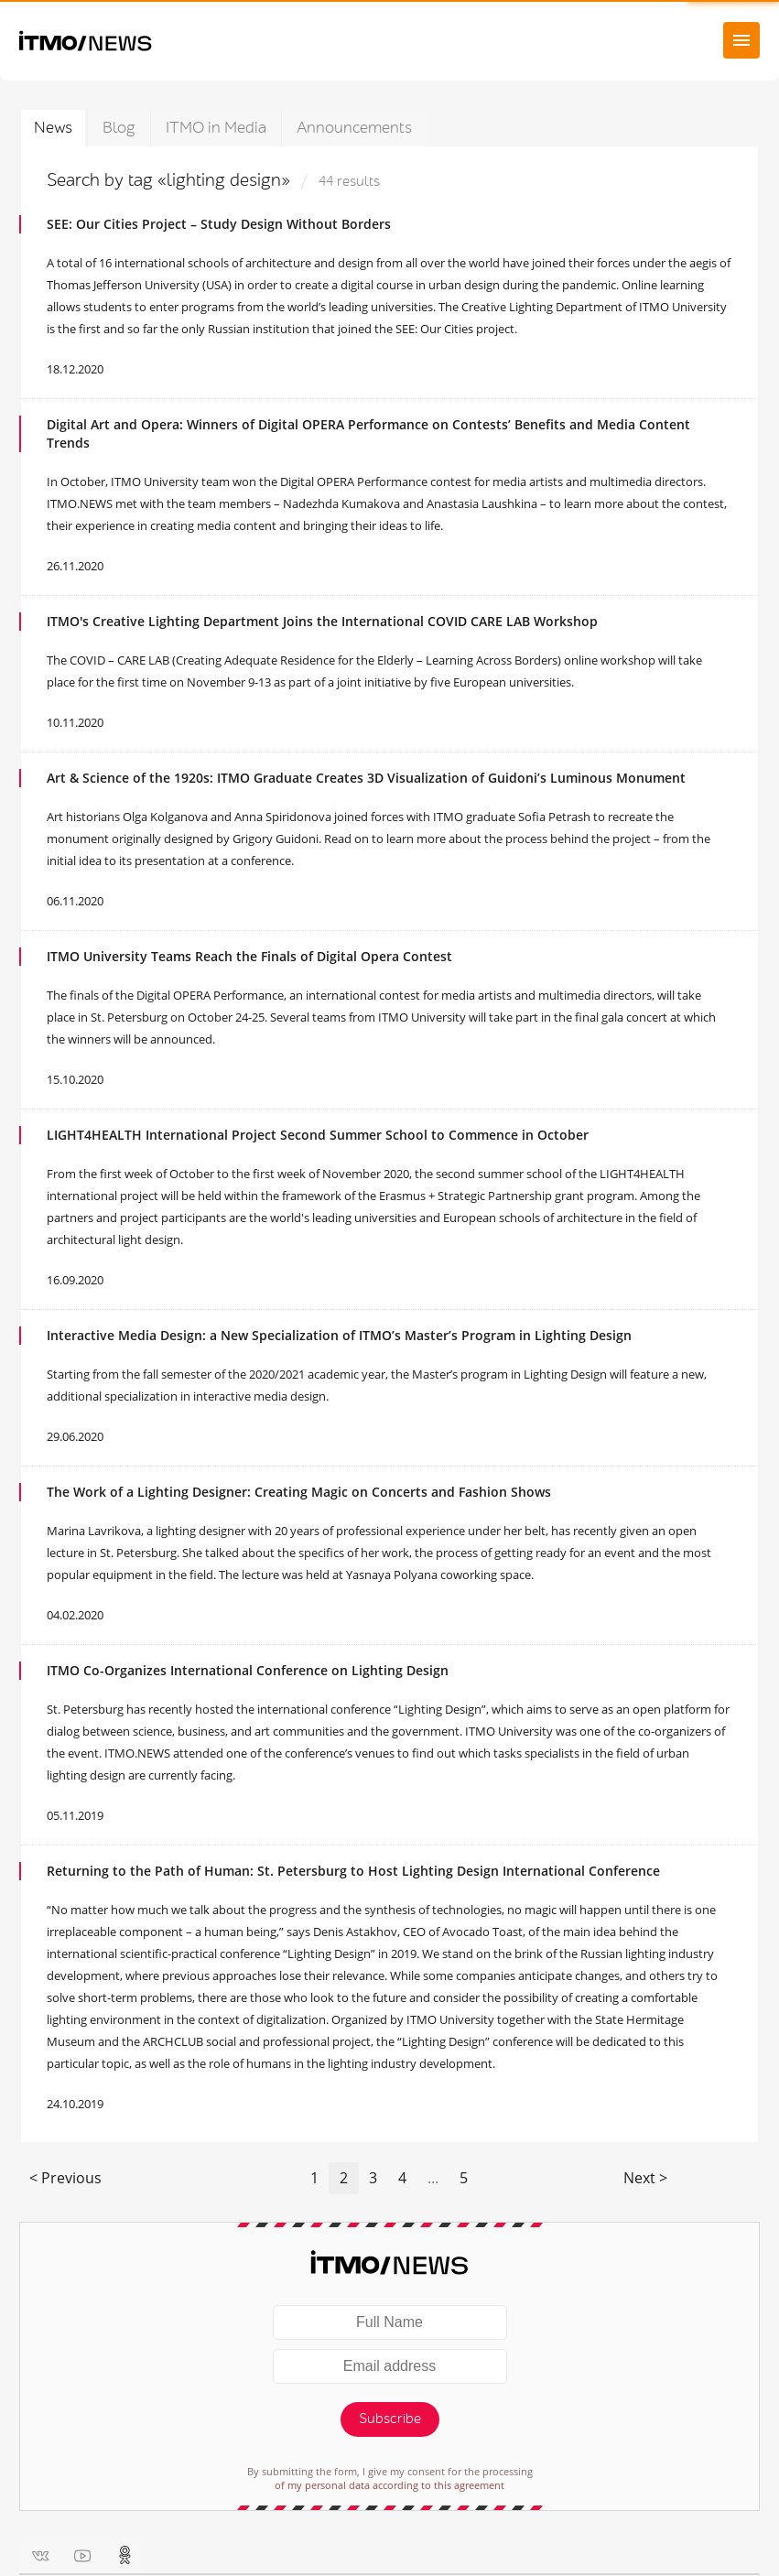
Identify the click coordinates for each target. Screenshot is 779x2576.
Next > (645, 2178)
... (432, 2178)
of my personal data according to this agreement (389, 2485)
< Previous (65, 2178)
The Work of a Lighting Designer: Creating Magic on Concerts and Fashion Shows (299, 1491)
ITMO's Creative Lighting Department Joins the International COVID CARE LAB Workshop (322, 621)
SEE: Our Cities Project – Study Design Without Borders (219, 224)
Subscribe (390, 2419)
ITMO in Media (216, 127)
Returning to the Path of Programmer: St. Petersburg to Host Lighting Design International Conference (353, 1870)
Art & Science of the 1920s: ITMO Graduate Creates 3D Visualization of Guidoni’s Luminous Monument (366, 777)
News (53, 127)
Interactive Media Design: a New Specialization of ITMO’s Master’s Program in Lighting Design (339, 1335)
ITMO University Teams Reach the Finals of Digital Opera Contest (249, 956)
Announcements (354, 127)
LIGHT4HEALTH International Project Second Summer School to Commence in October (318, 1134)
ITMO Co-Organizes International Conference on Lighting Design (248, 1670)
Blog (119, 127)
